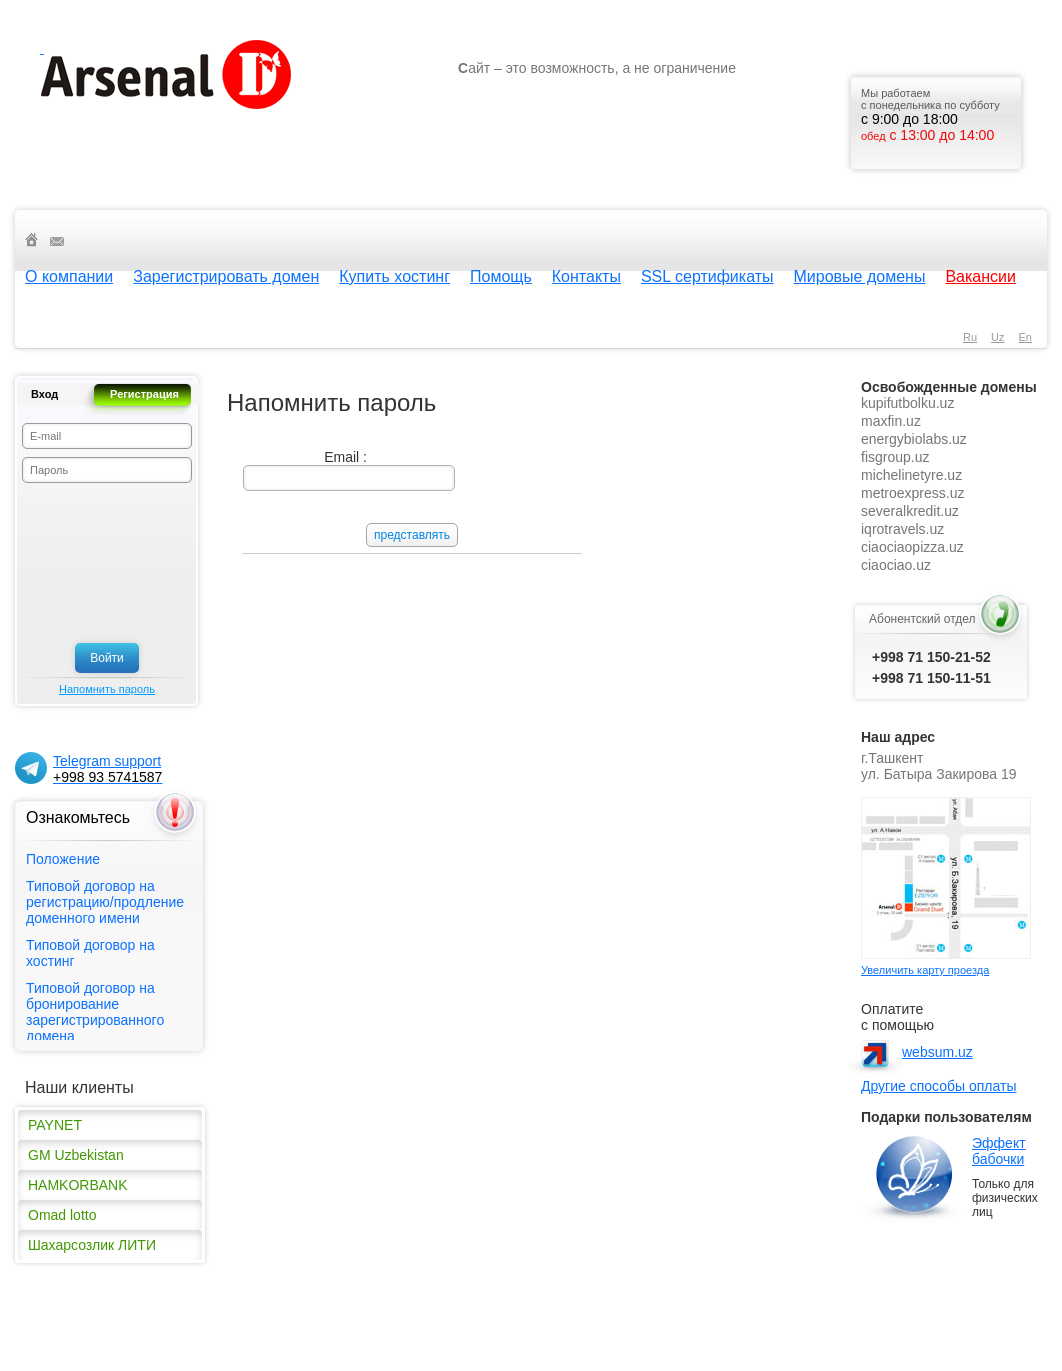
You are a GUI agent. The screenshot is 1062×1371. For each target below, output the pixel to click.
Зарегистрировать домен (226, 276)
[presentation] (104, 563)
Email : (345, 457)
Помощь (501, 276)
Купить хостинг (394, 276)
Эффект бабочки (999, 1151)
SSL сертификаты (707, 276)
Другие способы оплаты (938, 1086)
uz (997, 337)
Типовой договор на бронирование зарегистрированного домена (95, 1012)
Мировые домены (860, 276)
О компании (69, 276)
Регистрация (144, 394)
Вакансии (980, 276)
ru (970, 337)
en (1025, 337)
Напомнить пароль (107, 689)
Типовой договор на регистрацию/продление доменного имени (105, 902)
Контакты (586, 276)
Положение (63, 859)
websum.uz (937, 1052)
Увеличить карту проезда (925, 970)
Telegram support (107, 769)
